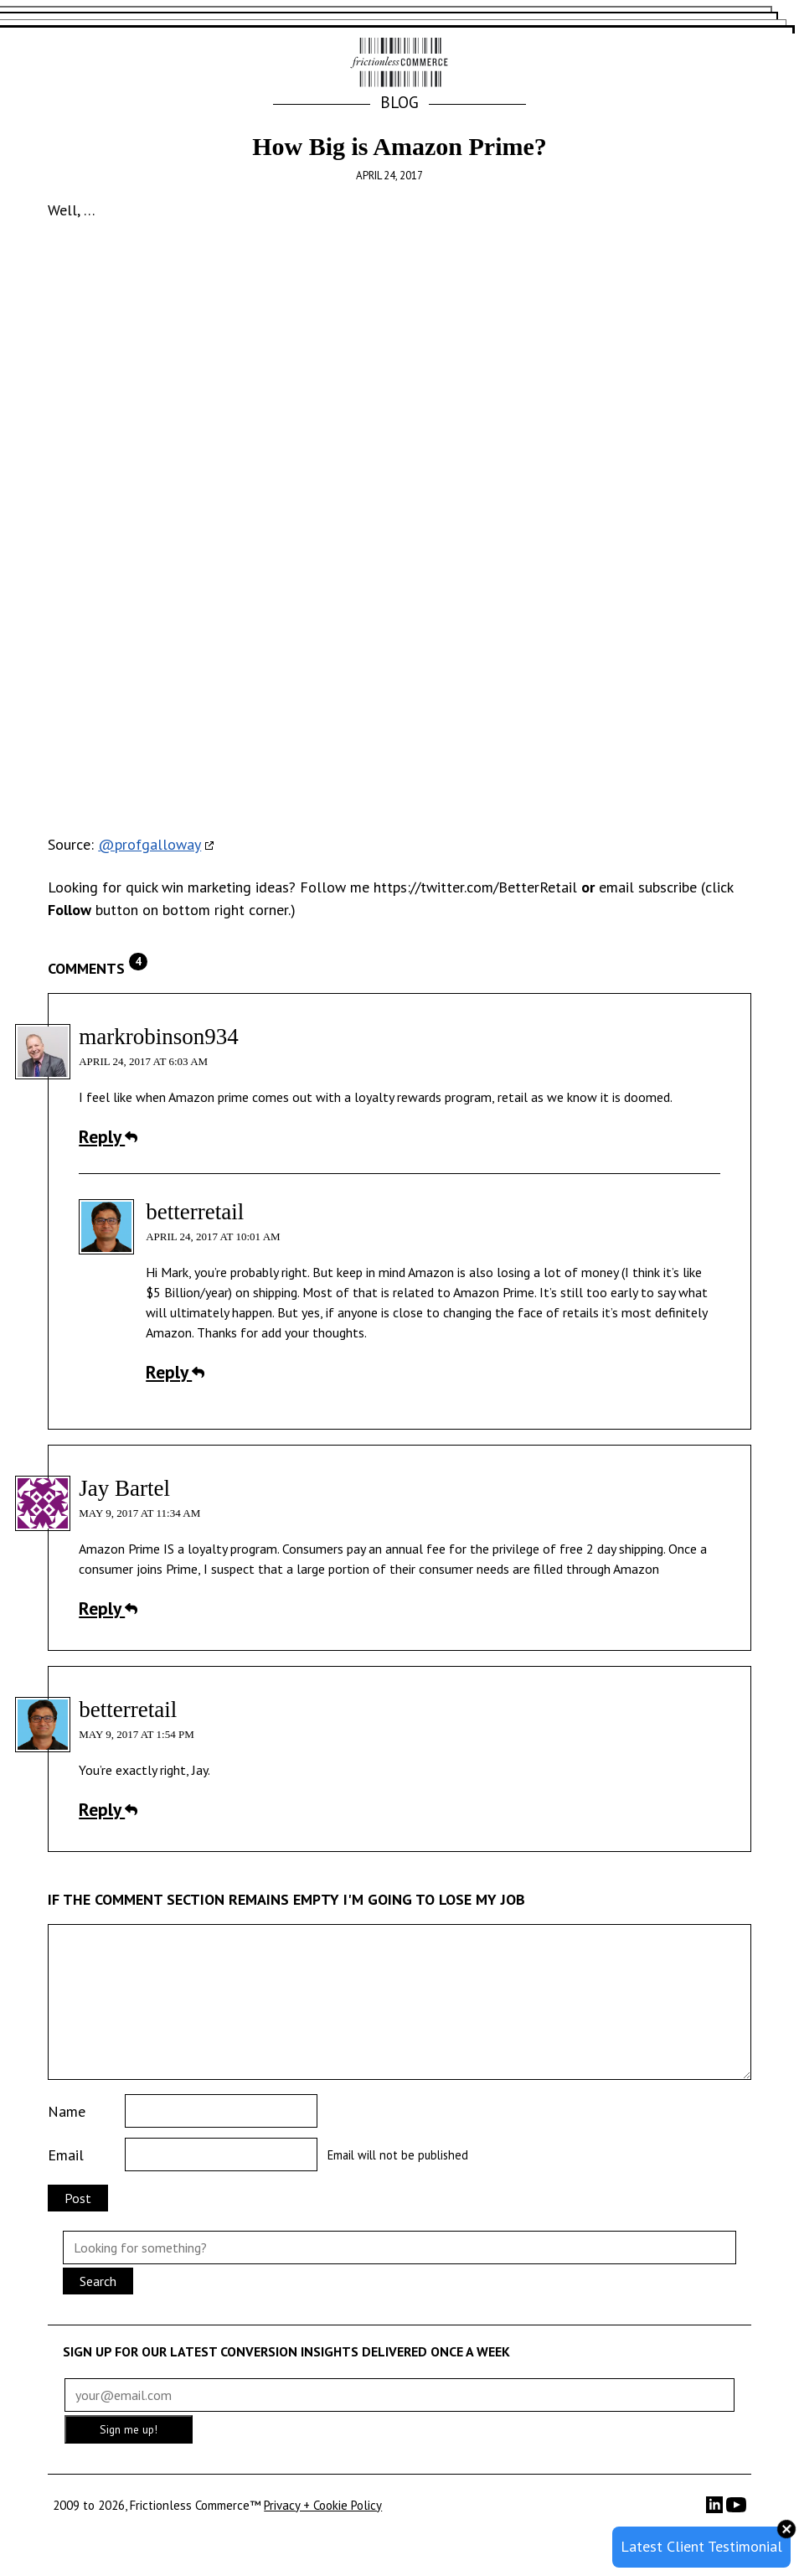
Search (98, 2281)
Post (77, 2198)
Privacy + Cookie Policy (323, 2505)
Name (66, 2111)
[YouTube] (736, 2510)
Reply (108, 1136)
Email (66, 2155)
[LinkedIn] (716, 2509)
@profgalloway (149, 844)
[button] (731, 64)
